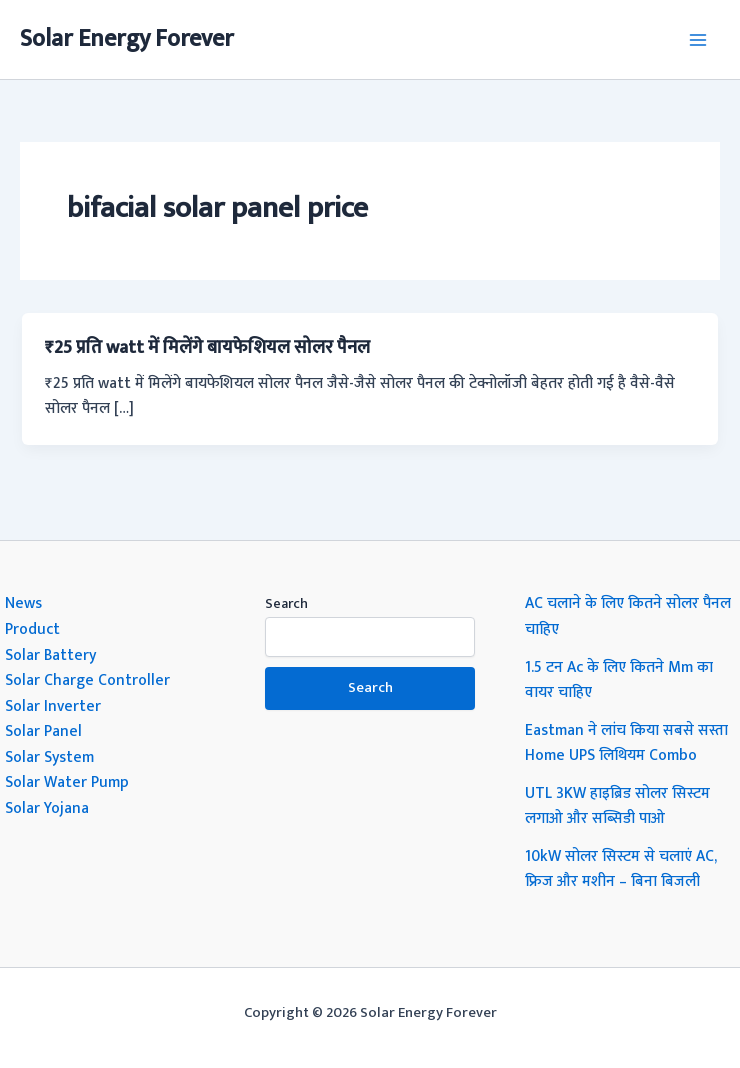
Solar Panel (43, 731)
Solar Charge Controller (87, 680)
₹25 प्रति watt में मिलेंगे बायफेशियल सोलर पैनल (207, 347)
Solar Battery (50, 655)
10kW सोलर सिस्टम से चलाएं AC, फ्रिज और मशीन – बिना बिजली (621, 869)
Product (32, 629)
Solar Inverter (53, 706)
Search (286, 603)
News (23, 603)
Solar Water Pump (67, 782)
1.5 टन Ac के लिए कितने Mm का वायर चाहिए (619, 680)
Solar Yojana (47, 808)
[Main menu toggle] (698, 39)
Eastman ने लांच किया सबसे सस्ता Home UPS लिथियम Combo (626, 743)
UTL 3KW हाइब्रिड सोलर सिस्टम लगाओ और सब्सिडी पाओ (617, 806)
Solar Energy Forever (127, 39)
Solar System (49, 757)
